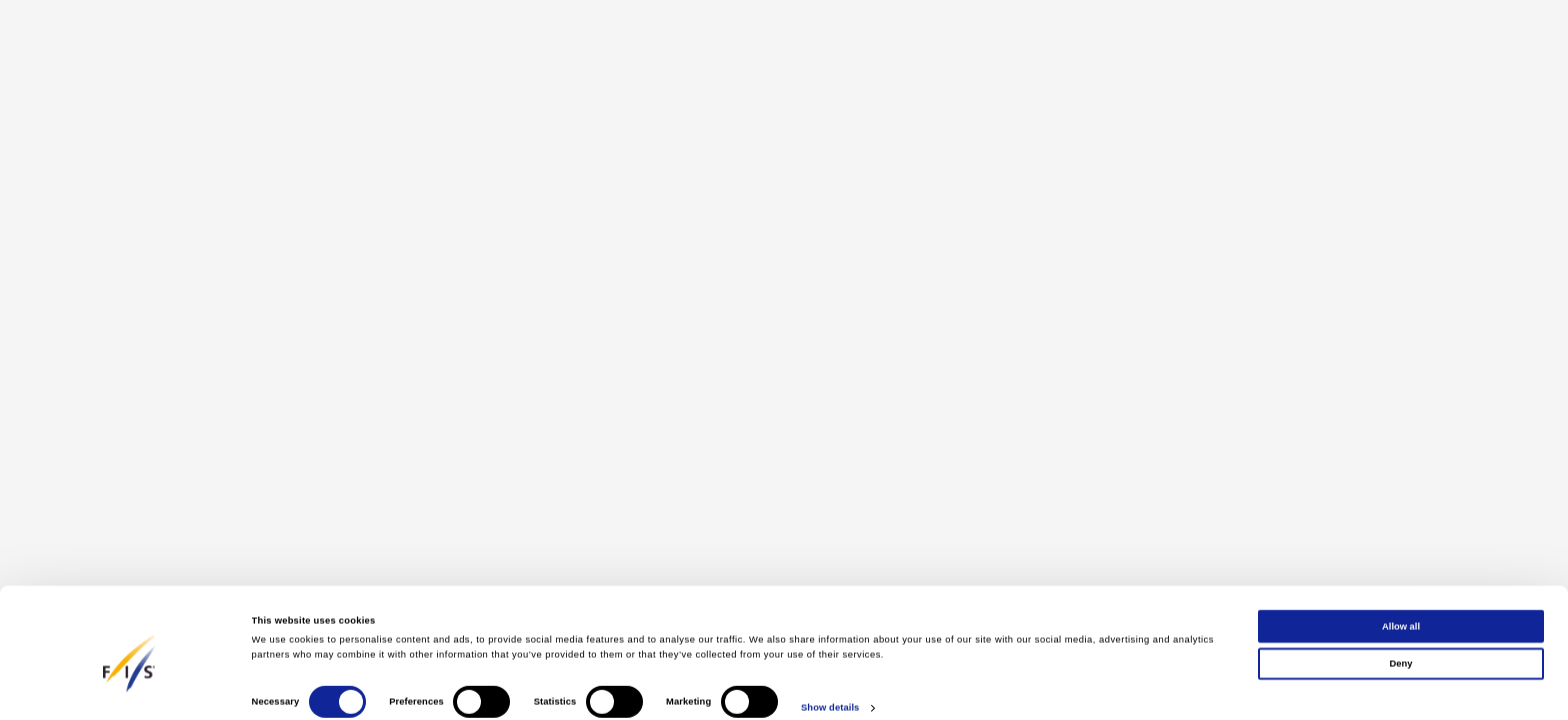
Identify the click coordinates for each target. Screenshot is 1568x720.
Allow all (1401, 605)
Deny (1401, 642)
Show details (830, 687)
